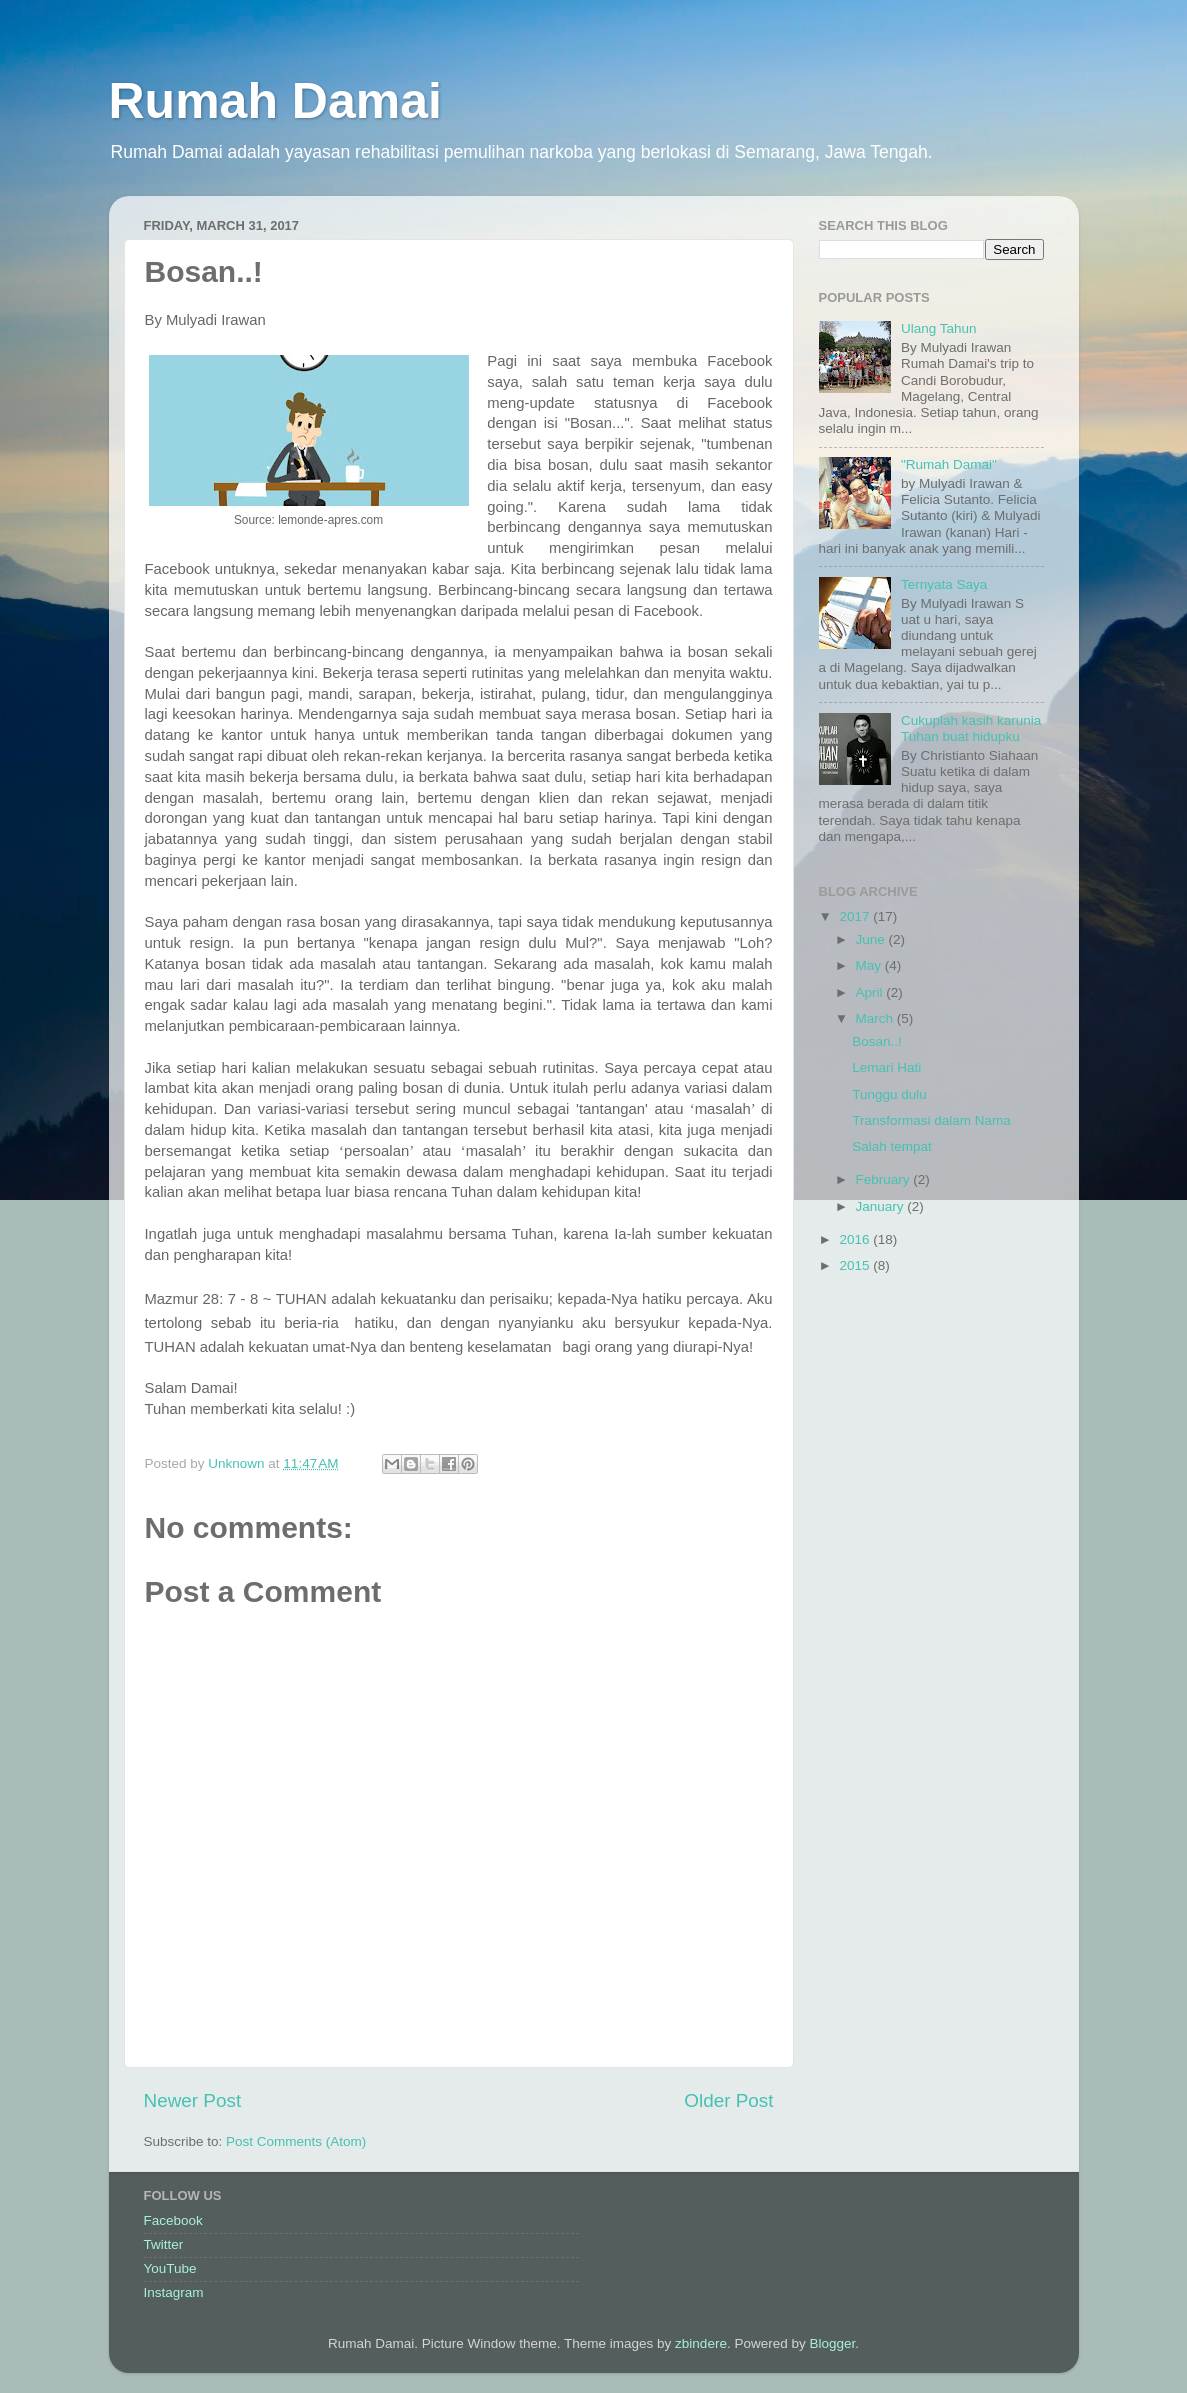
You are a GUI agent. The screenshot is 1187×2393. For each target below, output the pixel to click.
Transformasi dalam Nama (931, 1120)
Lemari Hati (886, 1067)
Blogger (832, 2343)
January (882, 1206)
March (876, 1018)
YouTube (170, 2268)
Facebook (173, 2220)
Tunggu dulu (889, 1094)
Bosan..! (877, 1041)
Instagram (174, 2292)
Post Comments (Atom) (296, 2141)
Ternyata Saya (944, 584)
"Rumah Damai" (949, 464)
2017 (856, 916)
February (885, 1179)
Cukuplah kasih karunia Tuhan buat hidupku (971, 728)
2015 (856, 1265)
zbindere (701, 2343)
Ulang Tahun (939, 328)
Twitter (164, 2244)
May (870, 965)
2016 (856, 1239)
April (871, 992)
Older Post (728, 2100)
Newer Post (193, 2100)
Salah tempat (892, 1146)
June (872, 939)
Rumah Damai (275, 101)
